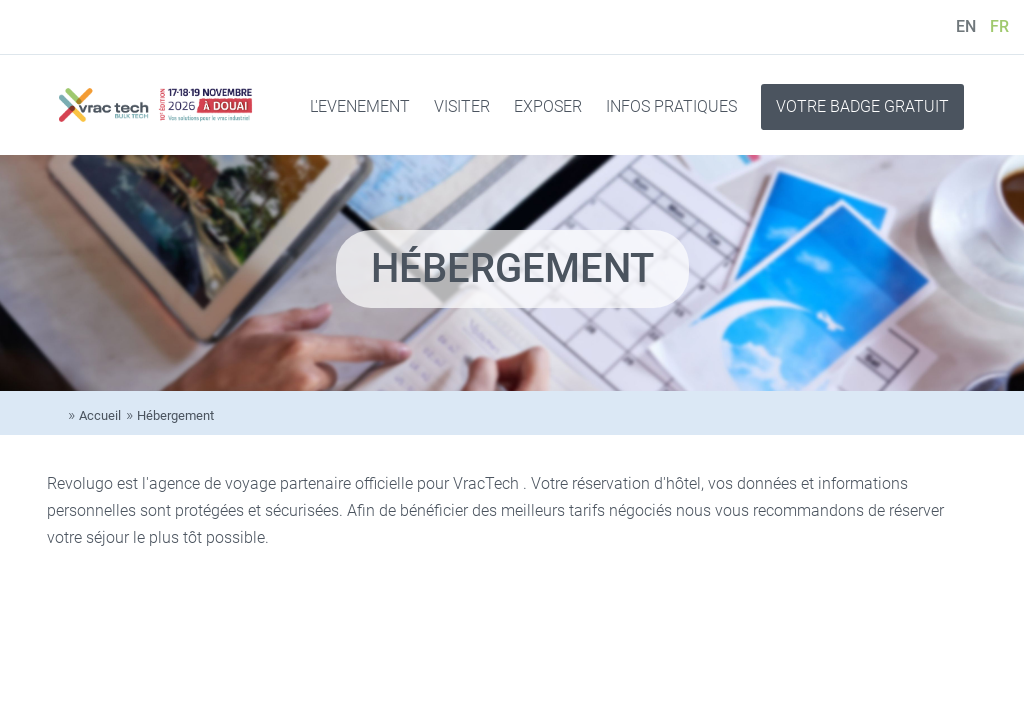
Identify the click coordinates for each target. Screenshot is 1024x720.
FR (999, 26)
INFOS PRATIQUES (671, 106)
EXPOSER (548, 106)
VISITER (462, 106)
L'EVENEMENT (360, 106)
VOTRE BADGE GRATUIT (862, 106)
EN (966, 26)
